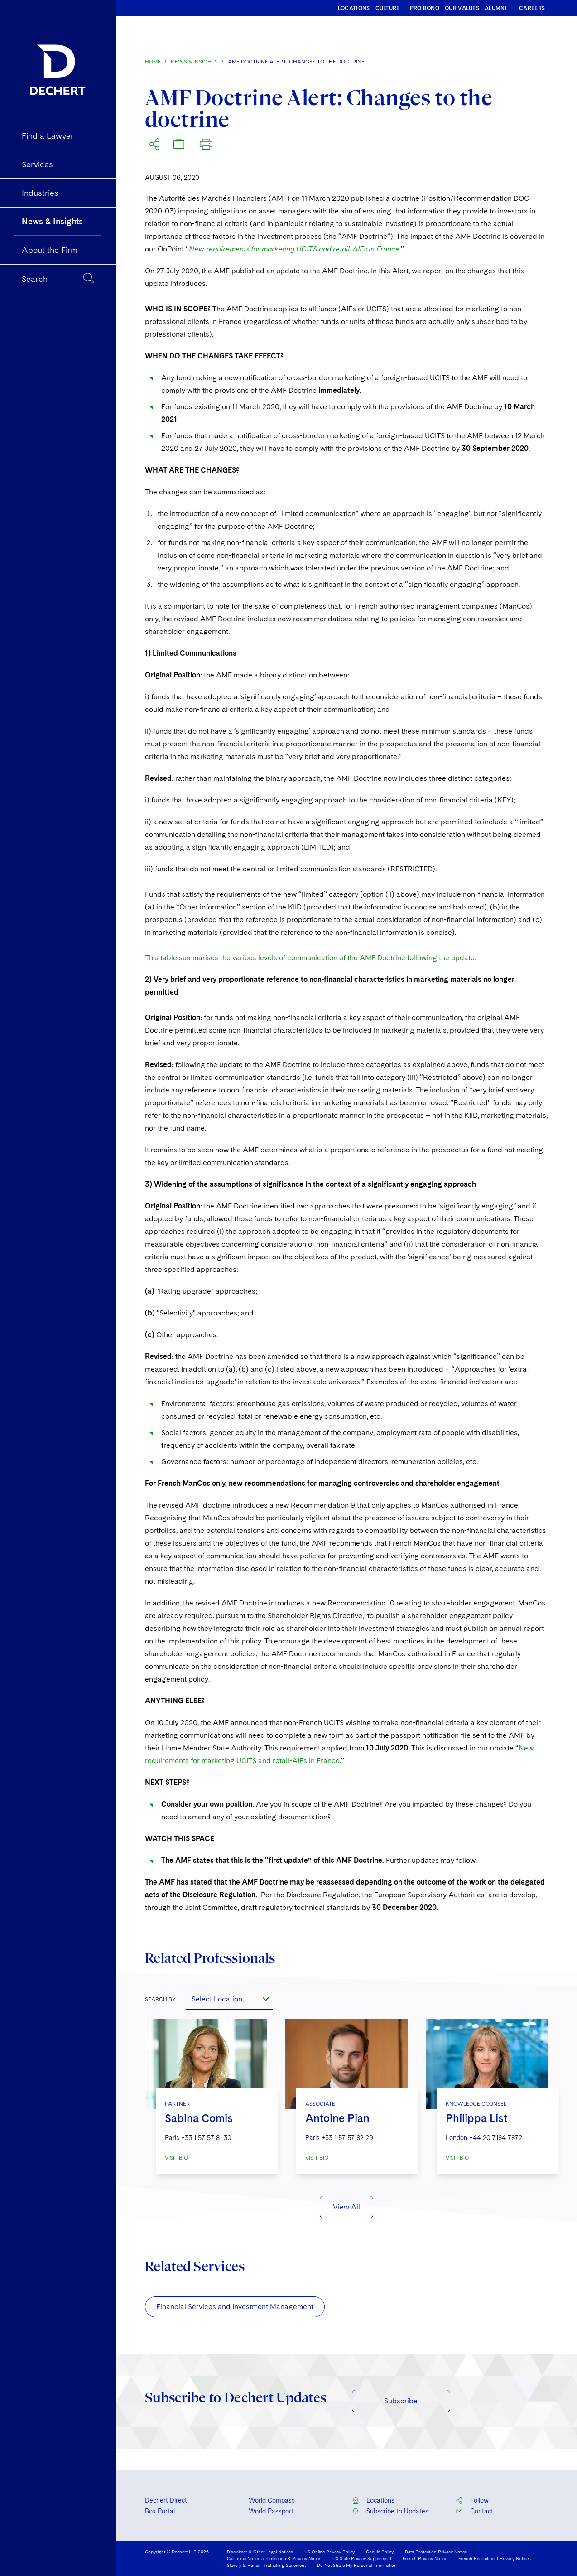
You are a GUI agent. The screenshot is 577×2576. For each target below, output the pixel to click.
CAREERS (532, 8)
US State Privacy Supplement (361, 2558)
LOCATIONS (354, 8)
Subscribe (401, 2401)
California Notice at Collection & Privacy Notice (274, 2558)
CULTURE (387, 8)
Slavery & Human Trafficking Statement (266, 2565)
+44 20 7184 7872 (495, 2137)
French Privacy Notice (425, 2558)
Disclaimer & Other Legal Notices (260, 2551)
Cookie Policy (380, 2551)
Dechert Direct (166, 2500)
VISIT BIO (176, 2158)
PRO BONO (424, 8)
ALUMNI (496, 8)
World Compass (272, 2500)
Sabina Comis (199, 2118)
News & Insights (194, 61)
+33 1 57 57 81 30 (206, 2137)
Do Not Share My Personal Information (357, 2565)
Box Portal (160, 2511)
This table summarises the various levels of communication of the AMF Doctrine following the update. (310, 957)
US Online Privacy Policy (329, 2551)
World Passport (271, 2511)
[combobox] (229, 1998)
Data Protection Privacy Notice (436, 2551)
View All (346, 2207)
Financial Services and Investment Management (234, 2306)
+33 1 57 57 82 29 (347, 2137)
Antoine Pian (337, 2118)
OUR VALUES (462, 8)
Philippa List (476, 2118)
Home (153, 61)
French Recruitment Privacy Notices (494, 2558)
